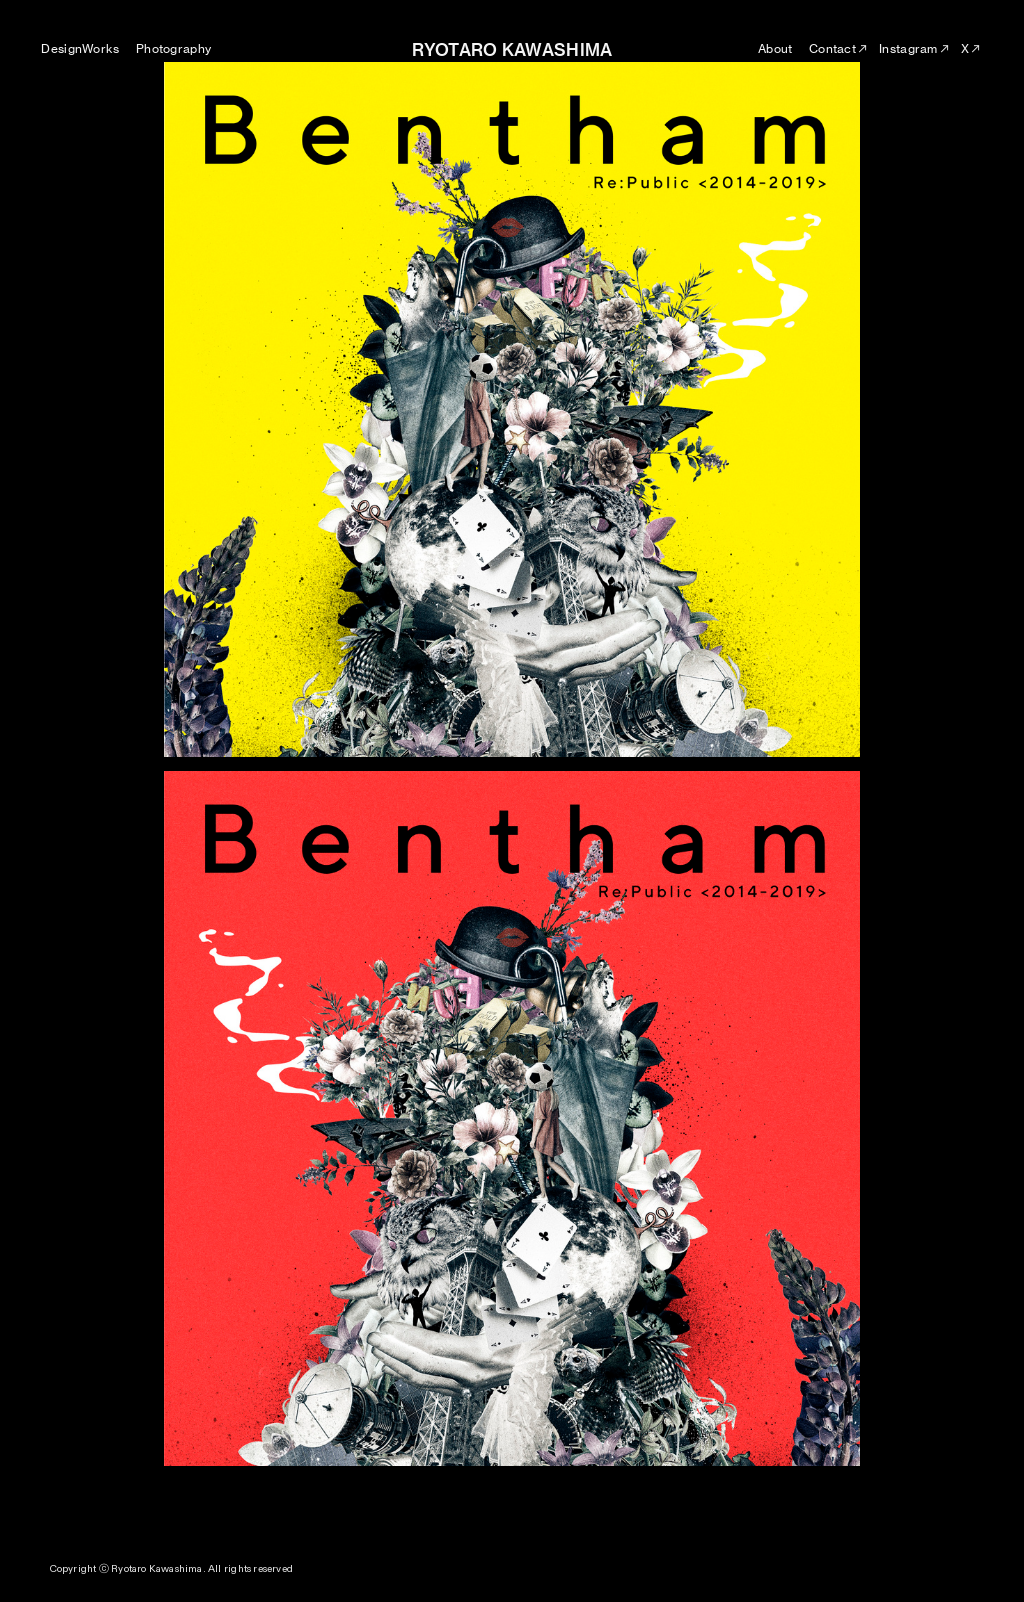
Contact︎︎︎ (839, 48)
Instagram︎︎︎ (915, 48)
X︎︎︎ (972, 48)
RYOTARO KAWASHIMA (512, 50)
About (775, 48)
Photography (173, 48)
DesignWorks (80, 48)
